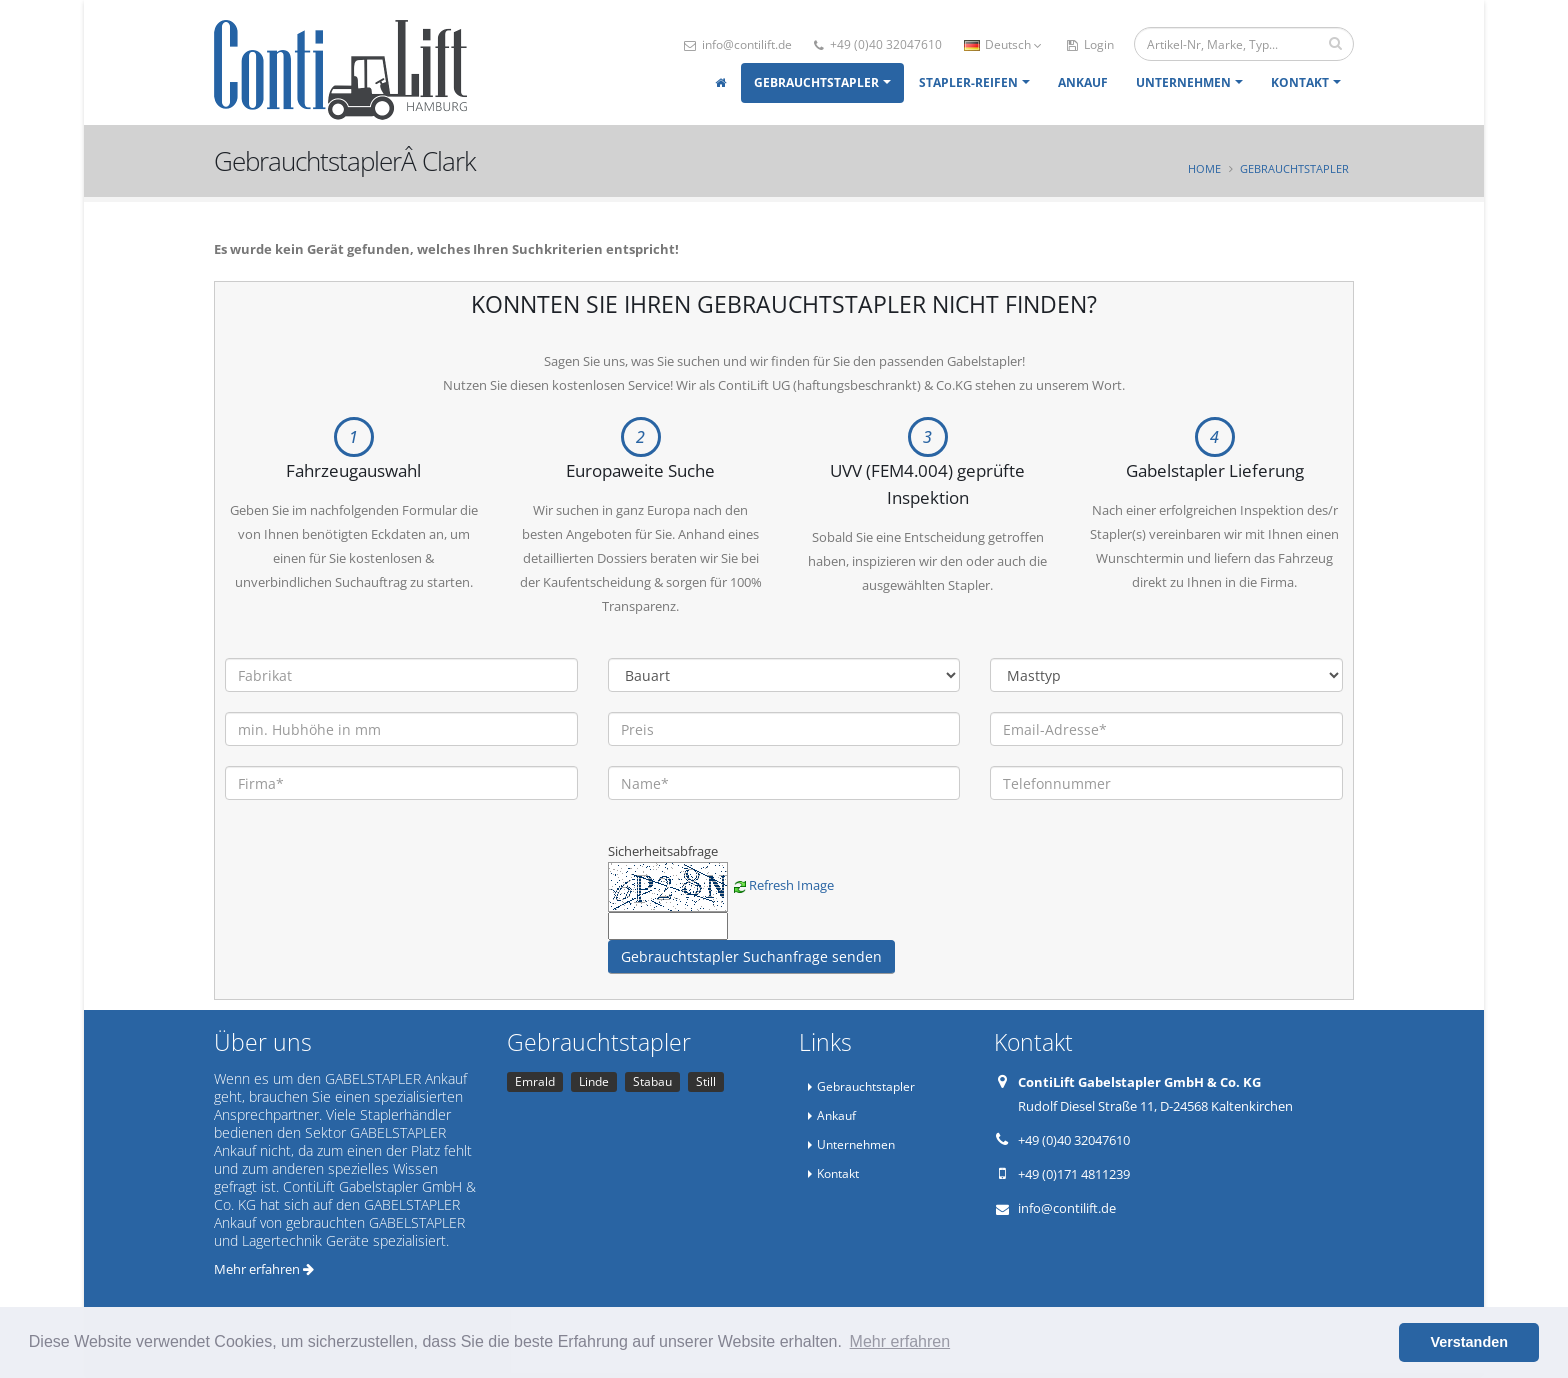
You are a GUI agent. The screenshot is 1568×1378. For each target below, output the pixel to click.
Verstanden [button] (1469, 1342)
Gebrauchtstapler (816, 82)
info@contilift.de (738, 44)
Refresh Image (791, 885)
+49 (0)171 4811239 (1074, 1174)
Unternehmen (1183, 82)
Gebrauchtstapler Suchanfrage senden (751, 956)
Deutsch (1003, 44)
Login (1090, 44)
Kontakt (1300, 82)
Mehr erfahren (264, 1269)
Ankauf (1083, 82)
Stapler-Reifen (968, 82)
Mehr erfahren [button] (900, 1341)
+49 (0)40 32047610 (878, 44)
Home (1204, 168)
